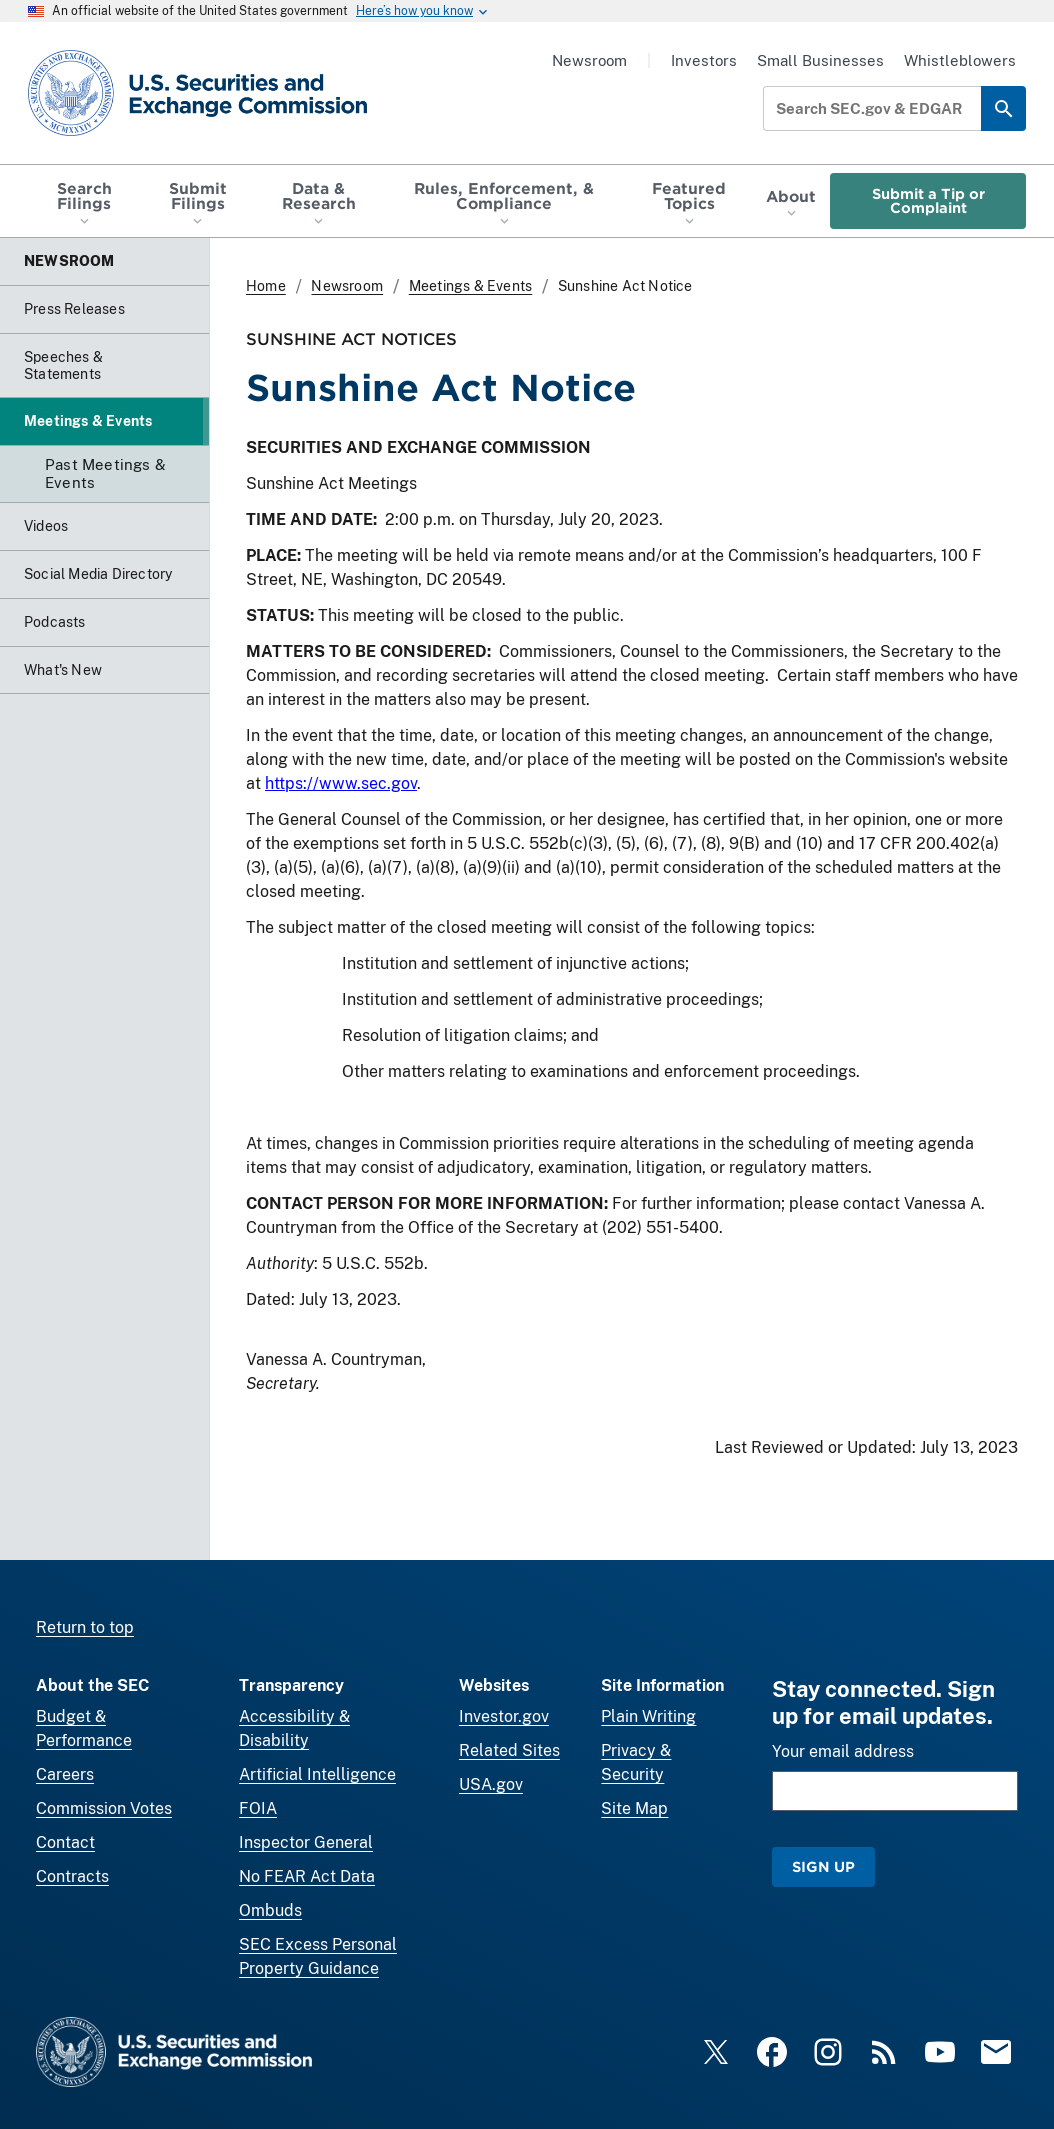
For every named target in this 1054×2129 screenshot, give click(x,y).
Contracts (72, 1876)
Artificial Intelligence (317, 1774)
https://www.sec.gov (341, 783)
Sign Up (823, 1866)
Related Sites (509, 1750)
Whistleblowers (960, 60)
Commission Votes (104, 1808)
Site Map (634, 1808)
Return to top (85, 1627)
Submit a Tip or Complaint (928, 200)
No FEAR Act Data (307, 1876)
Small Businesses (820, 60)
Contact (65, 1842)
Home (266, 286)
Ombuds (270, 1910)
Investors (704, 60)
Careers (65, 1774)
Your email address (843, 1751)
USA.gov (491, 1784)
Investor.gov (504, 1716)
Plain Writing (648, 1716)
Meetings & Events (470, 286)
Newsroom (589, 60)
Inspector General (306, 1842)
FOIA (258, 1808)
